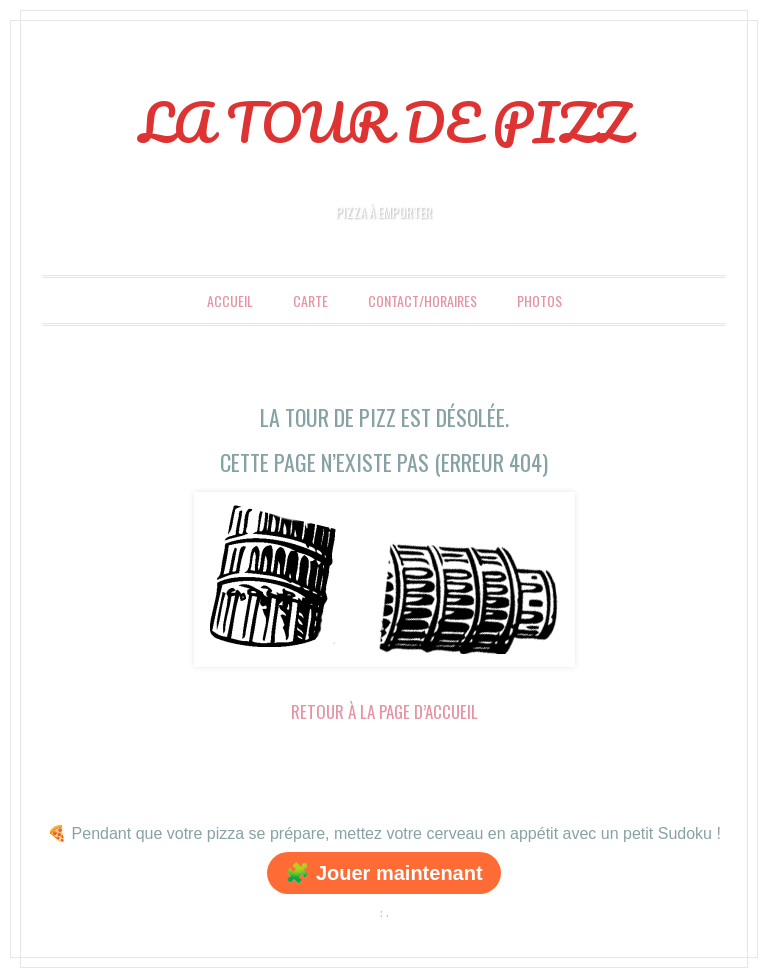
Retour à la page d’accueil (384, 711)
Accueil (230, 300)
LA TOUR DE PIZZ (384, 122)
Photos (539, 300)
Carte (310, 300)
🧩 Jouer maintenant (383, 873)
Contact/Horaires (422, 300)
